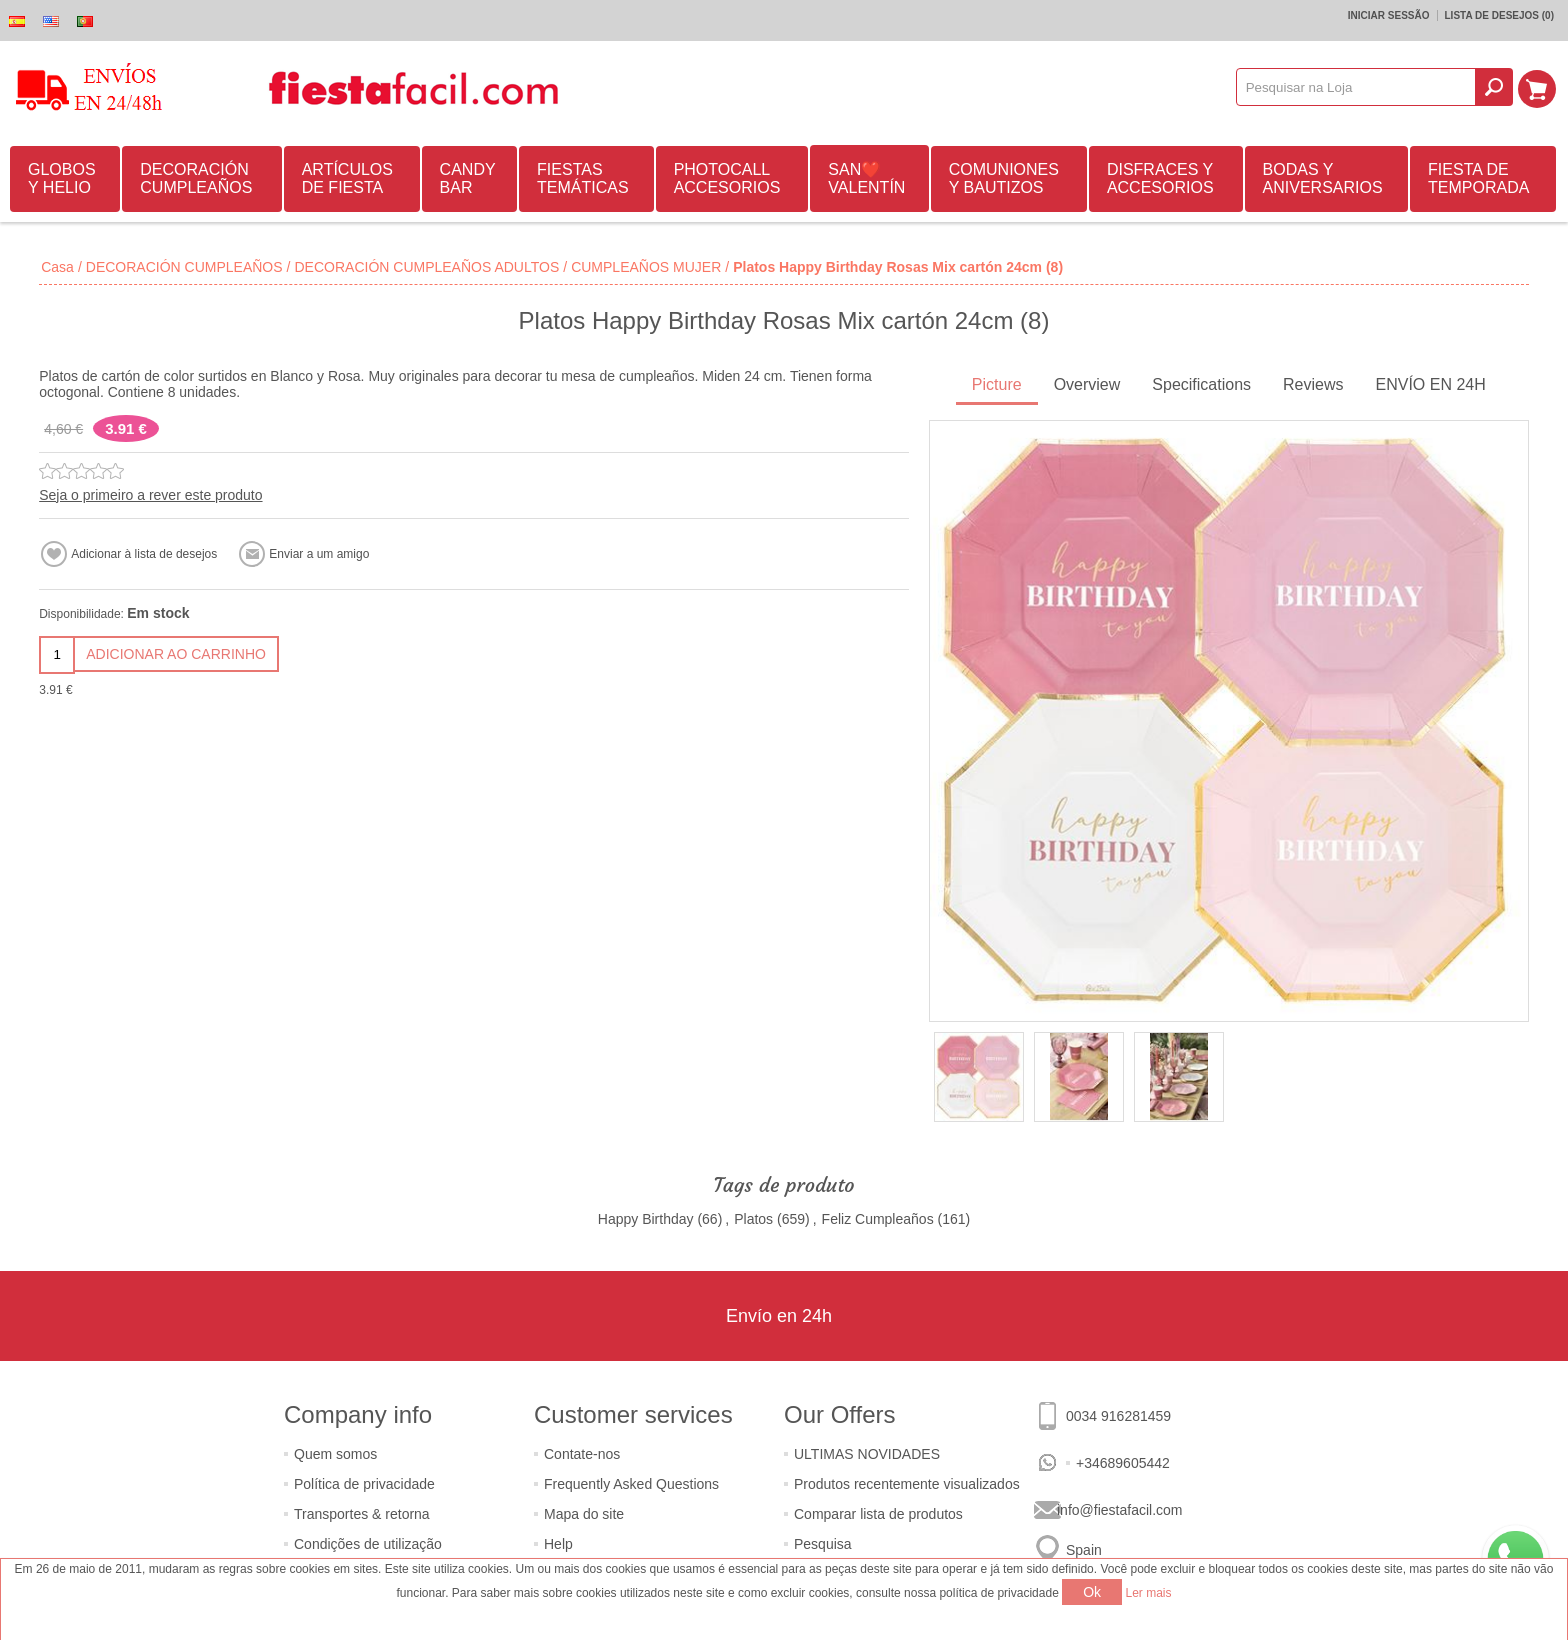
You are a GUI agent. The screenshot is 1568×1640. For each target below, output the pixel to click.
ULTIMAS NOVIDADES (867, 1454)
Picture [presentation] (997, 384)
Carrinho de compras (1539, 87)
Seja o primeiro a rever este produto (150, 495)
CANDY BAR (468, 178)
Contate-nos (582, 1454)
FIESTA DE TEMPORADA (1478, 178)
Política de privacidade (364, 1484)
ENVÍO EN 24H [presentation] (1431, 384)
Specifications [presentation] (1201, 384)
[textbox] (1358, 87)
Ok (1092, 1592)
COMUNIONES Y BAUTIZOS (1004, 178)
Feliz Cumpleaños (878, 1219)
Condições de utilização (368, 1544)
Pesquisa (823, 1544)
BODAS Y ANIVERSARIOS (1323, 178)
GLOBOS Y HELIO (62, 178)
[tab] (997, 386)
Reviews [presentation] (1313, 384)
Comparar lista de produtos (878, 1514)
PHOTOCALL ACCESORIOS (727, 178)
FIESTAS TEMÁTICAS (583, 178)
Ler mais (1149, 1593)
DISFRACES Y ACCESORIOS (1160, 178)
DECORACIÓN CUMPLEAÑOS (196, 178)
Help (558, 1544)
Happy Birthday (646, 1219)
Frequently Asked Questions (631, 1484)
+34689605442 (1123, 1463)
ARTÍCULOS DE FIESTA (347, 178)
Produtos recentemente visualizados (907, 1484)
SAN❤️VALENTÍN (866, 178)
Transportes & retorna (362, 1514)
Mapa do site (584, 1514)
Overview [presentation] (1087, 384)
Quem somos (335, 1454)
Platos (753, 1219)
